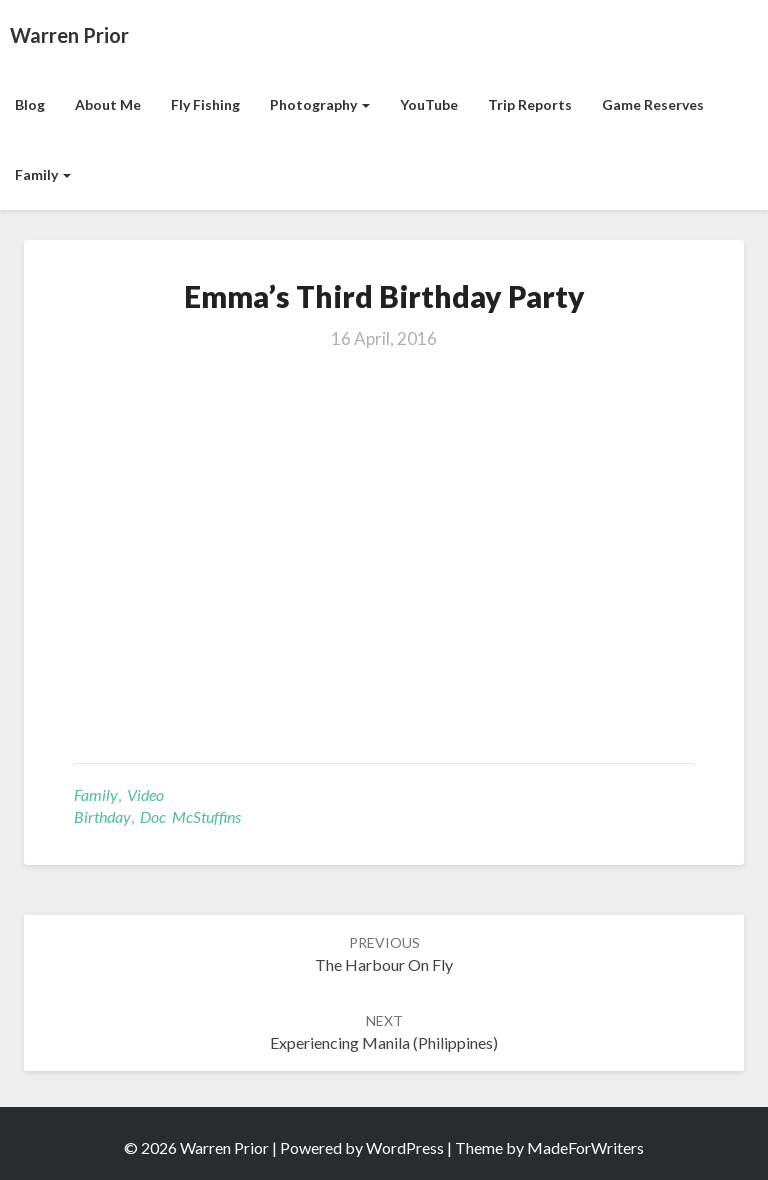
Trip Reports (530, 104)
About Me (108, 104)
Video (145, 794)
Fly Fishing (205, 104)
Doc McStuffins (190, 816)
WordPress (405, 1147)
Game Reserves (653, 104)
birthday (102, 816)
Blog (30, 104)
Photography (320, 104)
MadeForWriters (585, 1147)
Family (43, 174)
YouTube (429, 104)
